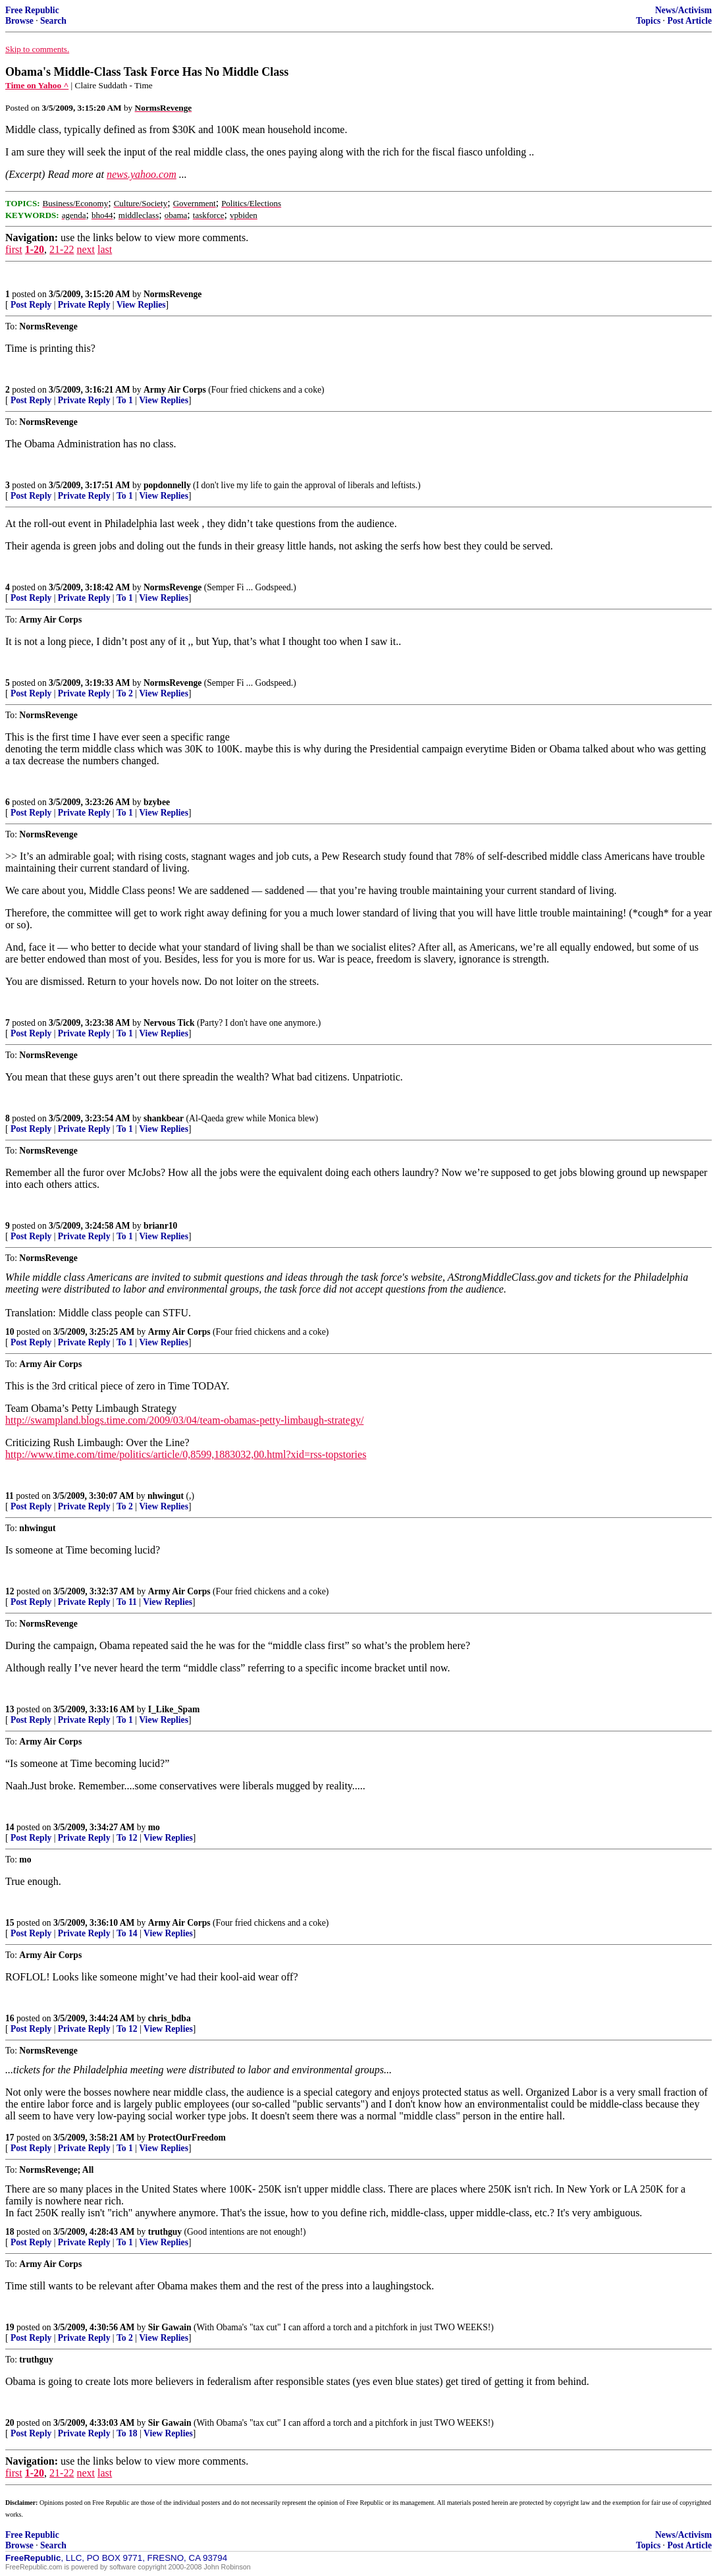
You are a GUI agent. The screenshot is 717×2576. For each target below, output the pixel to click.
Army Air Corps (175, 390)
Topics (648, 21)
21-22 (61, 249)
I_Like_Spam (174, 1709)
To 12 (127, 1838)
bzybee (157, 802)
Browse (19, 21)
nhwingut (165, 1496)
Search (53, 21)
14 (9, 1827)
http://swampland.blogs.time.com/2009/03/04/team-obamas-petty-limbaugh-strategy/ (184, 1420)
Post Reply (31, 305)
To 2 (125, 693)
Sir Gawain (170, 2327)
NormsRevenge (172, 294)
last (104, 249)
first (13, 249)
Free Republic (32, 10)
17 (9, 2137)
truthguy (165, 2232)
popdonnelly (167, 485)
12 (9, 1591)
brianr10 (160, 1226)
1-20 (34, 249)
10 (9, 1332)
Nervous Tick (169, 1023)
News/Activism (683, 10)
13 (9, 1709)
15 (9, 1923)
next (85, 249)
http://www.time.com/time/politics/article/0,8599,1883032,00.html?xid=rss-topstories (185, 1454)
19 (9, 2327)
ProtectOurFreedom (187, 2137)
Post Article (689, 21)
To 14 (127, 1933)
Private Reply (84, 305)
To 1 (125, 400)
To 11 (127, 1602)
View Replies (141, 305)
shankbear (164, 1118)
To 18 (127, 2433)
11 (9, 1496)
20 (9, 2423)
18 (9, 2232)
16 (9, 2018)
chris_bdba (169, 2018)
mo (154, 1827)
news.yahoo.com (141, 174)
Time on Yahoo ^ (36, 85)
